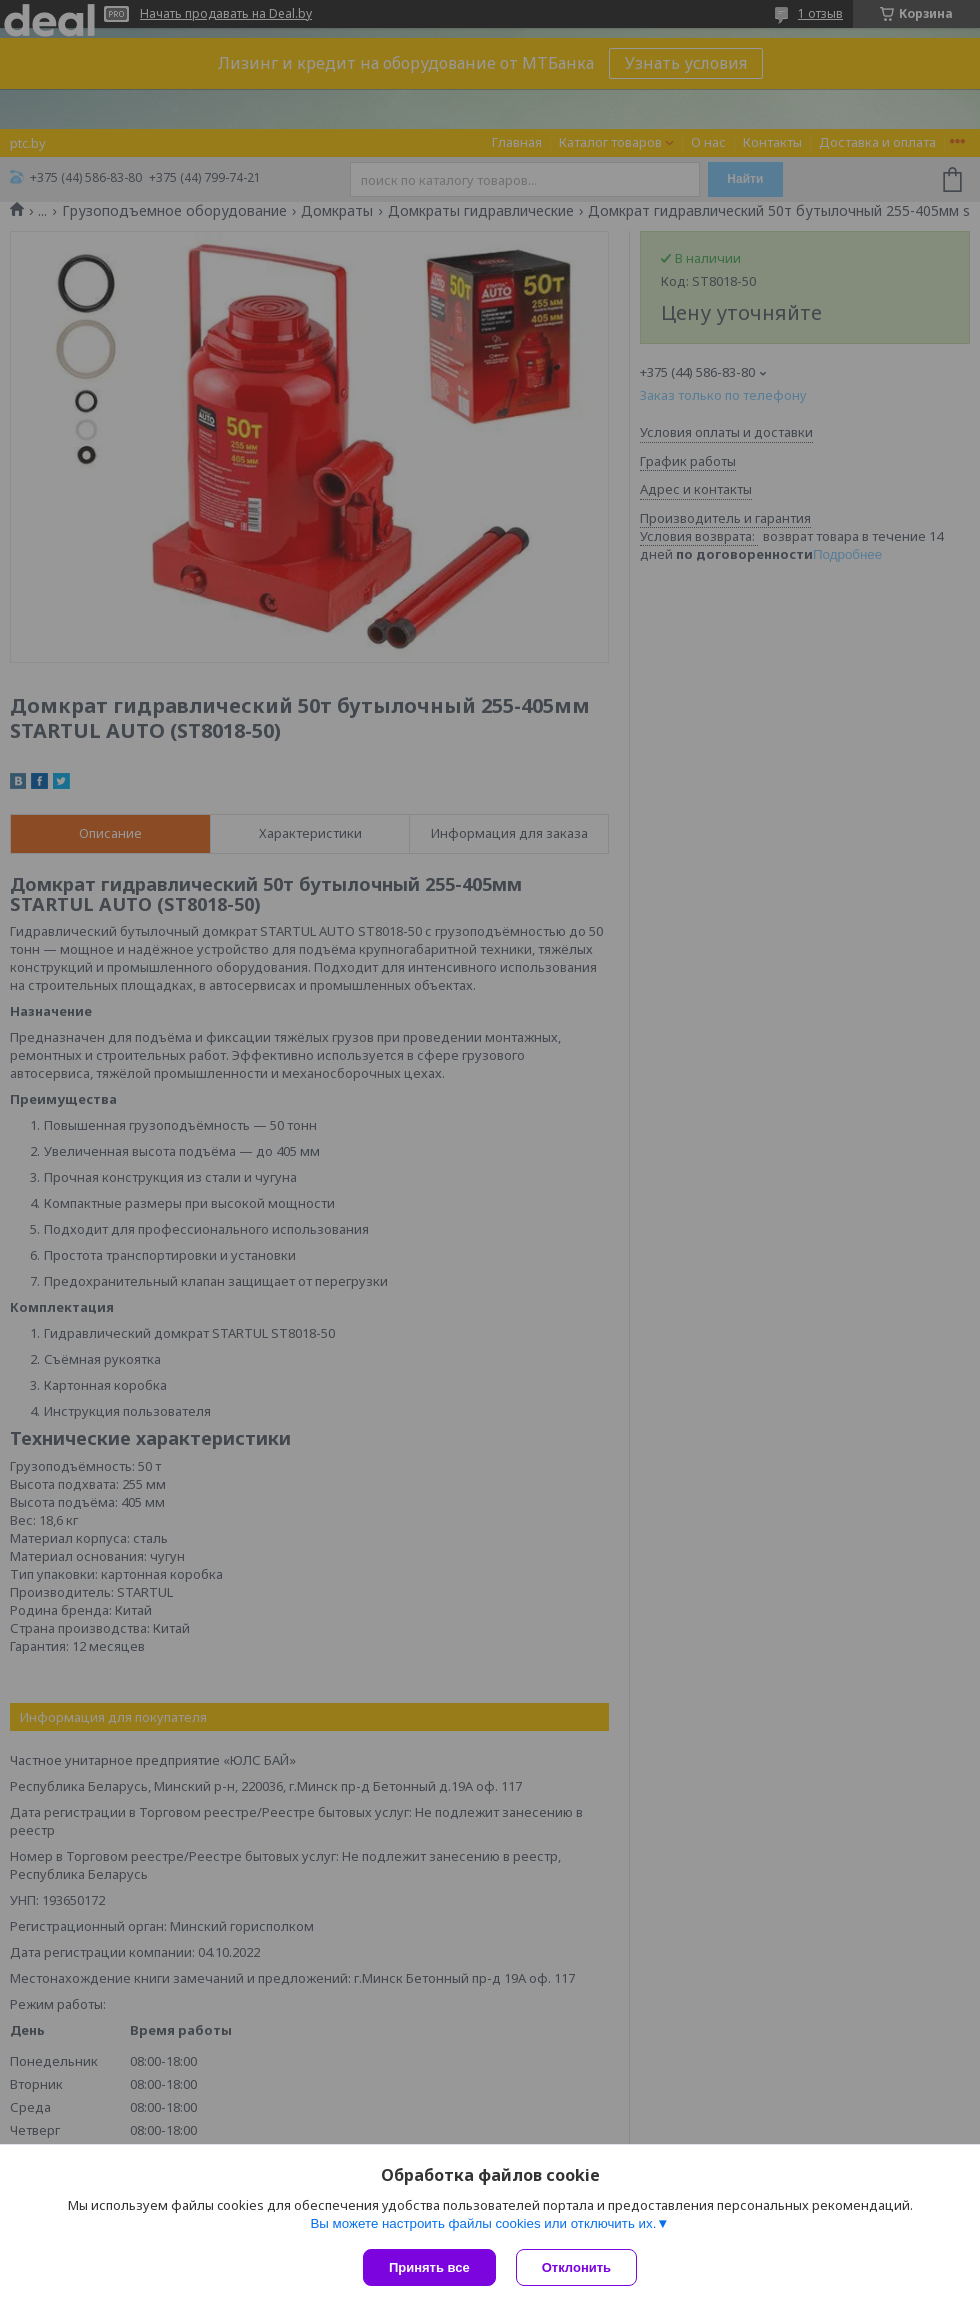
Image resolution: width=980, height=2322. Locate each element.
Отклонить (576, 2267)
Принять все (429, 2267)
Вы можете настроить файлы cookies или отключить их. (483, 2223)
